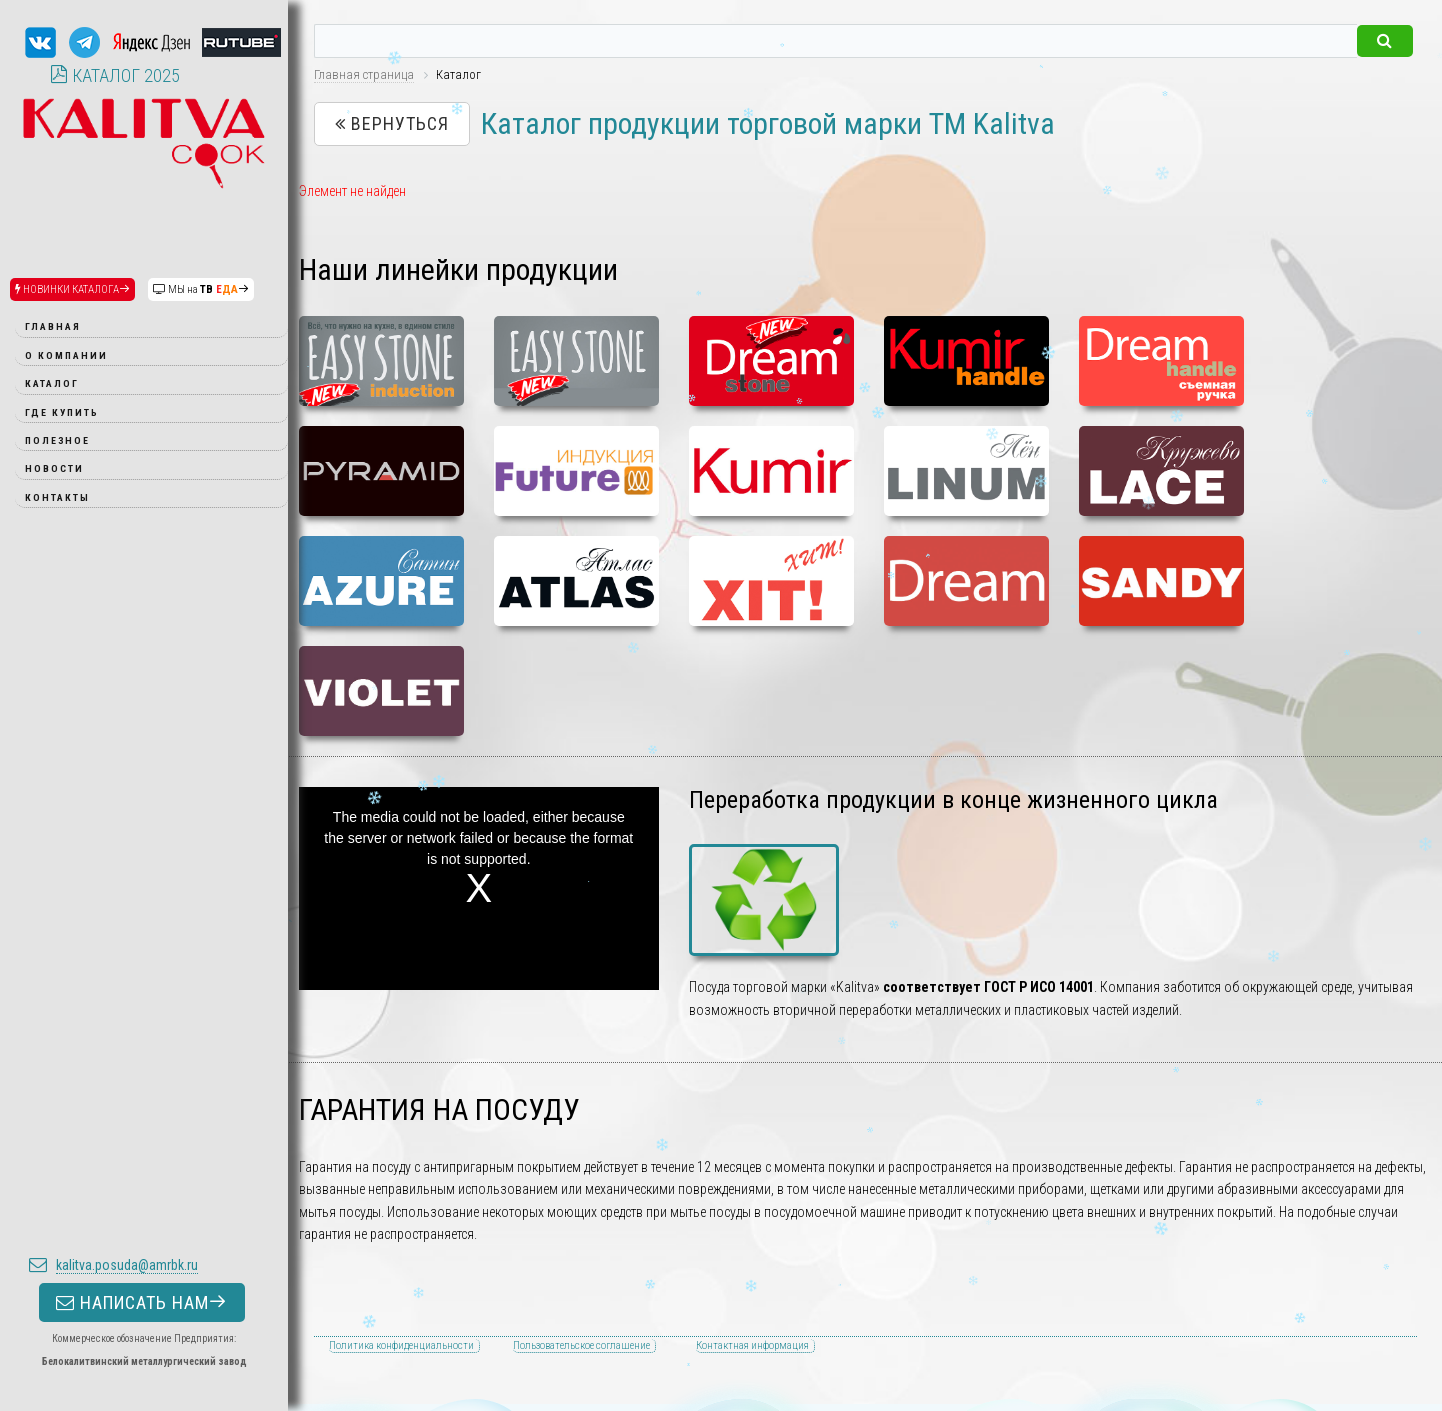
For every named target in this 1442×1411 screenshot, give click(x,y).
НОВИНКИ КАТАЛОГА (72, 289)
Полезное (57, 440)
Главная (53, 326)
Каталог (52, 383)
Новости (54, 468)
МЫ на (201, 289)
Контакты (57, 497)
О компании (66, 355)
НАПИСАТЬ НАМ (142, 1114)
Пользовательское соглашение (581, 1345)
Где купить (62, 412)
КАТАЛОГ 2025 (115, 75)
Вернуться (392, 123)
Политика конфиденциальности (401, 1345)
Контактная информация (752, 1345)
